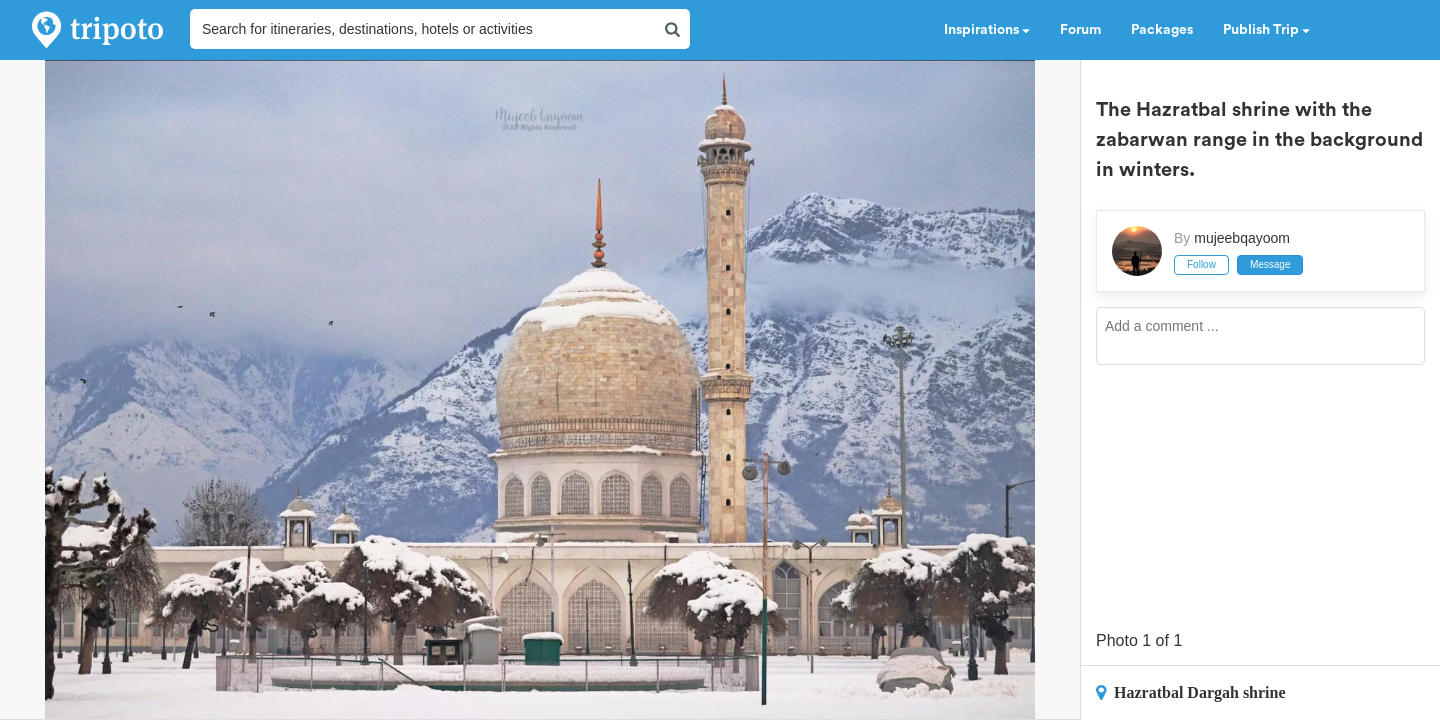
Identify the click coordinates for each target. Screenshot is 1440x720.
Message (1270, 264)
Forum (1080, 30)
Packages (1162, 30)
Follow (1201, 264)
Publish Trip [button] (1266, 30)
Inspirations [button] (987, 30)
